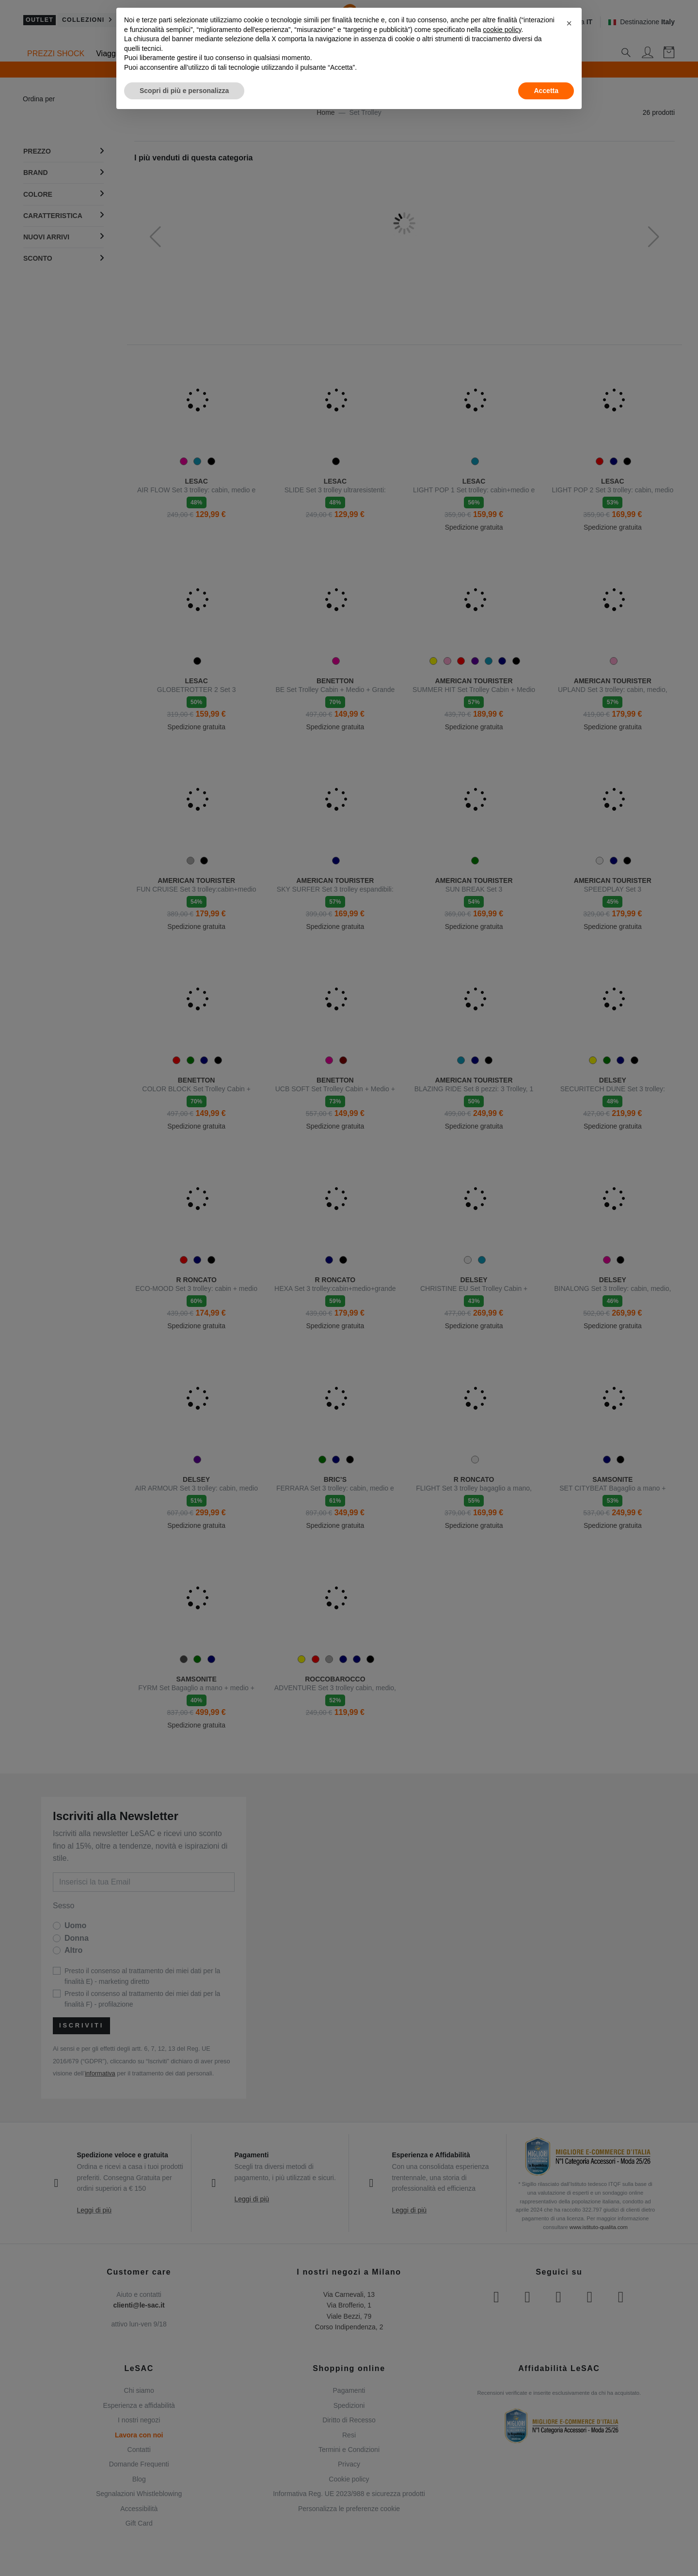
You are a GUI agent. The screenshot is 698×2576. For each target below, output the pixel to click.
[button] (569, 23)
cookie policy (502, 29)
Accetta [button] (546, 90)
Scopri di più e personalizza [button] (184, 90)
